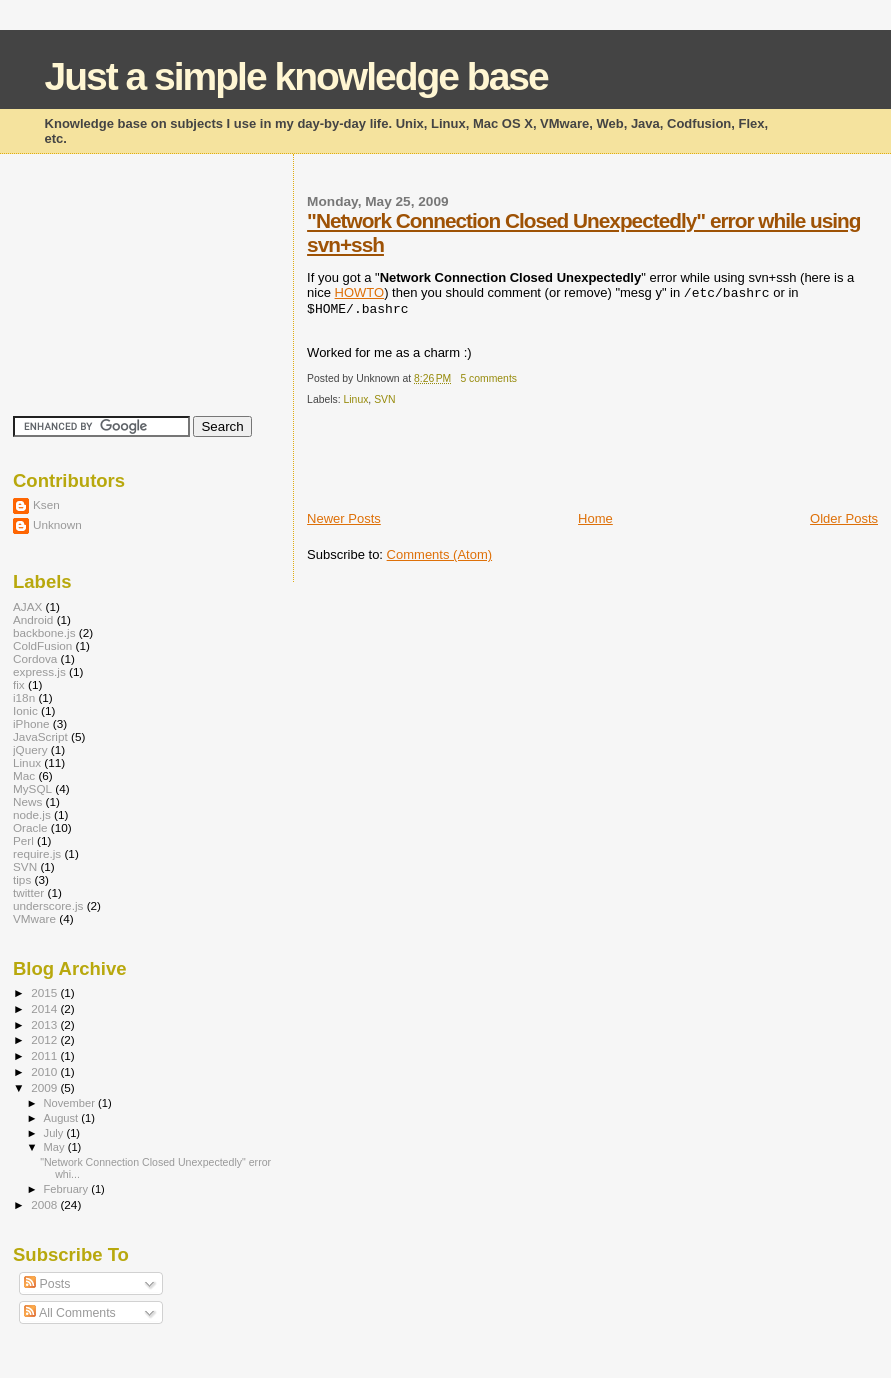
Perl (23, 840)
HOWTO (360, 292)
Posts (47, 1284)
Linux (356, 399)
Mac (24, 775)
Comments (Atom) (439, 554)
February (68, 1189)
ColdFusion (42, 645)
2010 (45, 1071)
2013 (45, 1024)
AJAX (27, 606)
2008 (45, 1204)
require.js (37, 853)
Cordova (35, 658)
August (63, 1118)
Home (595, 518)
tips (22, 879)
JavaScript (40, 736)
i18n (24, 697)
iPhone (31, 723)
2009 (45, 1087)
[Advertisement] (541, 465)
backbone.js (44, 632)
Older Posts (844, 518)
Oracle (30, 827)
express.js (39, 671)
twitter (28, 892)
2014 (45, 1008)
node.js (32, 814)
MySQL (32, 788)
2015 (45, 992)
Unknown (57, 524)
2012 (45, 1039)
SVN (384, 399)
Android (33, 619)
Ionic (25, 710)
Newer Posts (344, 518)
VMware (34, 918)
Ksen (46, 504)
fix (19, 684)
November (71, 1103)
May (56, 1147)
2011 (45, 1055)
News (27, 801)
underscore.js (48, 905)
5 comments (488, 378)
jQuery (30, 749)
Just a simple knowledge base (296, 76)
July (55, 1133)
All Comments (70, 1313)
